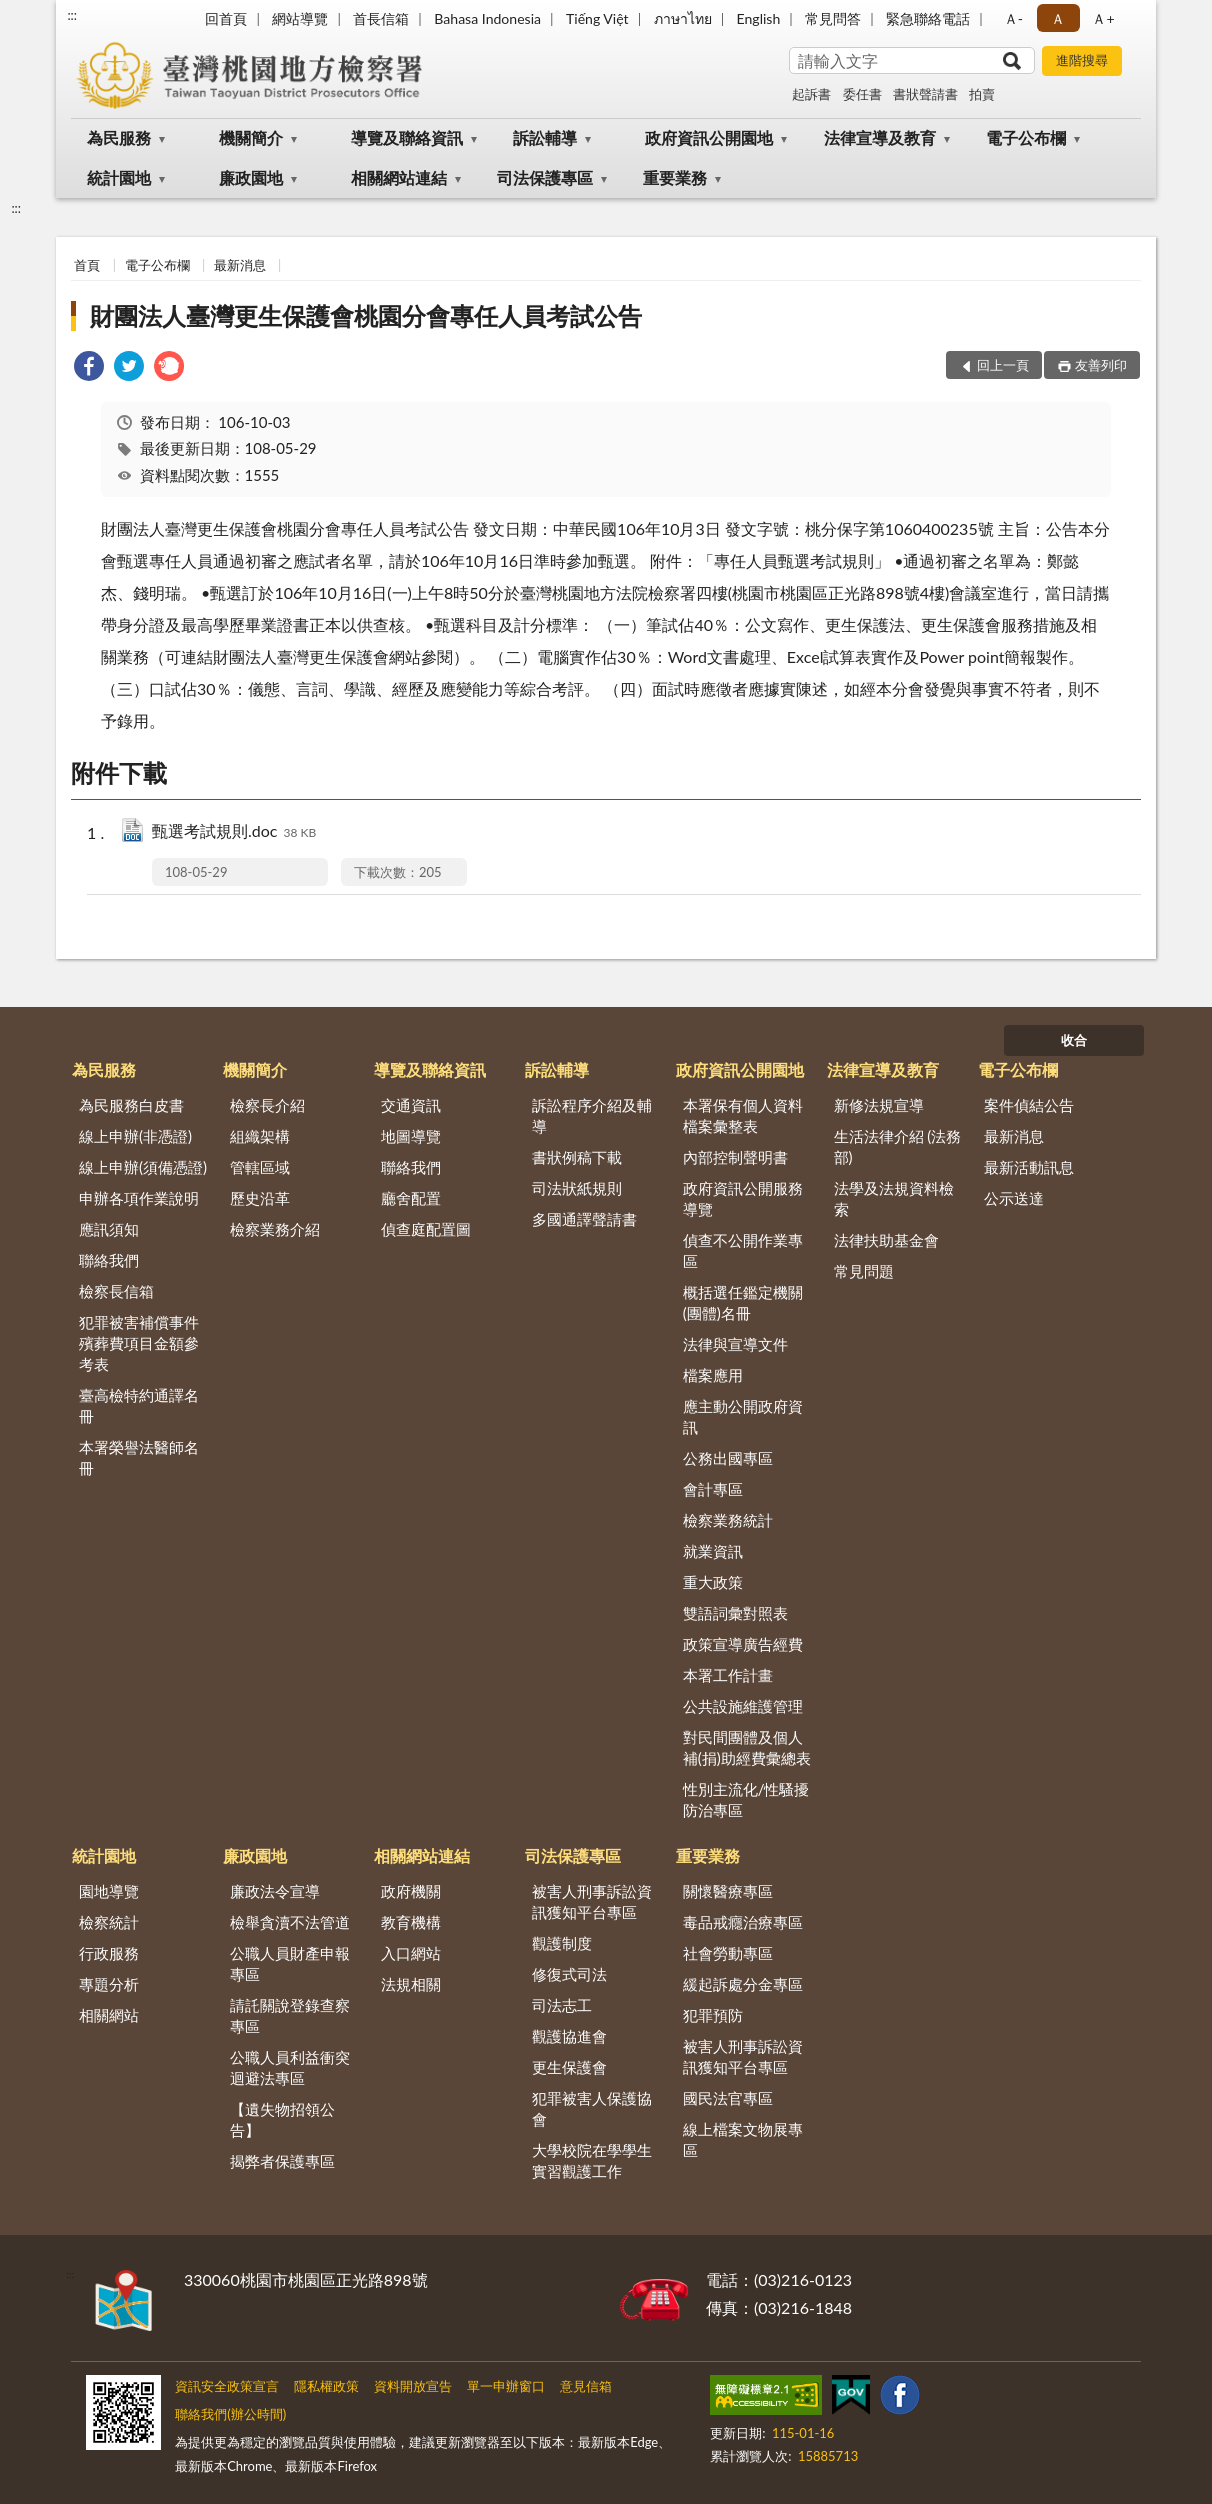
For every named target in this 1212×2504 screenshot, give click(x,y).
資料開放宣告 (413, 2386)
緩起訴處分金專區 (743, 1984)
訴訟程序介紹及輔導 (592, 1115)
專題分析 (109, 1984)
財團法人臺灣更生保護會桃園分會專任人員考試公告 (366, 315)
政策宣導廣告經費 (743, 1644)
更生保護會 (569, 2067)
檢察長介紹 (267, 1105)
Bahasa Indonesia (487, 18)
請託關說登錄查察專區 (290, 2015)
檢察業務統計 (728, 1520)
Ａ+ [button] (1103, 18)
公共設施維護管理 (743, 1706)
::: (72, 15)
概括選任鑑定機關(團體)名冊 (743, 1302)
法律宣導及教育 (880, 137)
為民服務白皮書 (131, 1105)
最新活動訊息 (1029, 1167)
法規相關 (411, 1984)
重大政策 (713, 1582)
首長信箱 (381, 18)
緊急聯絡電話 (928, 18)
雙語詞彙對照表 (735, 1613)
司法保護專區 (545, 177)
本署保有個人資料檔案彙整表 (743, 1115)
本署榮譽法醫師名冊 (139, 1457)
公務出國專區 (728, 1458)
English (759, 18)
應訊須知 (109, 1229)
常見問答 (833, 18)
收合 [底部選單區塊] (1074, 1040)
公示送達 (1014, 1198)
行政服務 (109, 1953)
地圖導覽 (411, 1136)
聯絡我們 (109, 1260)
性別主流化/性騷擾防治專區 (746, 1799)
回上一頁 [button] (1003, 365)
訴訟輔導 (545, 137)
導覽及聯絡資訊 (407, 137)
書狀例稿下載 (577, 1157)
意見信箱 (586, 2386)
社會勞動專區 (728, 1953)
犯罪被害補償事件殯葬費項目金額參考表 (139, 1343)
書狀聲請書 (925, 94)
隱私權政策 (326, 2386)
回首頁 (226, 18)
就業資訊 (713, 1551)
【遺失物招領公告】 (282, 2119)
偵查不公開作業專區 (743, 1250)
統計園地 (119, 177)
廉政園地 (251, 177)
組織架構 (260, 1136)
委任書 (862, 94)
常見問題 (864, 1271)
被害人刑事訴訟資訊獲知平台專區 (592, 1901)
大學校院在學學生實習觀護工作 (592, 2160)
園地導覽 (109, 1891)
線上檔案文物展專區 (743, 2139)
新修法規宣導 (879, 1105)
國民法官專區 (728, 2098)
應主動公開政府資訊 (743, 1416)
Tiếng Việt (597, 18)
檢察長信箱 (116, 1291)
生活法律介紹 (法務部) (898, 1146)
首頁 (87, 265)
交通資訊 (411, 1105)
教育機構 (411, 1922)
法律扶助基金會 (886, 1240)
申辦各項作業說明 (139, 1198)
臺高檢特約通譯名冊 (139, 1405)
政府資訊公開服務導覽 (743, 1198)
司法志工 (562, 2005)
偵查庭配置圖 (426, 1229)
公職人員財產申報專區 (290, 1963)
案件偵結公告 (1029, 1105)
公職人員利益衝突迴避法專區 (290, 2067)
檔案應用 (713, 1375)
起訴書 (811, 94)
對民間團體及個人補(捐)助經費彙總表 (747, 1747)
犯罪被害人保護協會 (592, 2108)
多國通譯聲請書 (584, 1219)
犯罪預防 (713, 2015)
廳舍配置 (411, 1198)
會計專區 (713, 1489)
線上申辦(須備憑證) (143, 1167)
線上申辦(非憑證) (135, 1136)
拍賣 (982, 94)
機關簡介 (251, 137)
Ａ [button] (1058, 18)
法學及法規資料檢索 (894, 1198)
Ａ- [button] (1013, 18)
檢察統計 (109, 1922)
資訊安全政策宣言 (227, 2386)
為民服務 (119, 137)
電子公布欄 (1026, 137)
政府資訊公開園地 (709, 137)
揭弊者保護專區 (282, 2161)
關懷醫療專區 (728, 1891)
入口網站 (411, 1953)
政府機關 (411, 1891)
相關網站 (109, 2015)
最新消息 (240, 265)
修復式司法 (569, 1974)
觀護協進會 (569, 2036)
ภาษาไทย (683, 18)
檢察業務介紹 (275, 1229)
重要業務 (675, 177)
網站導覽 (300, 18)
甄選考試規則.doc (234, 832)
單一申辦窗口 (506, 2386)
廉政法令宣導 (275, 1891)
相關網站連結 (399, 177)
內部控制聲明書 (735, 1157)
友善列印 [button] (1101, 365)
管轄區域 (260, 1167)
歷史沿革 (260, 1198)
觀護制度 (562, 1943)
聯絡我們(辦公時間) (230, 2414)
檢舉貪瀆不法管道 (290, 1922)
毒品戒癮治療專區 (743, 1922)
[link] (89, 368)
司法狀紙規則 (577, 1188)
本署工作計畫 (728, 1675)
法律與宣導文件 (735, 1344)
